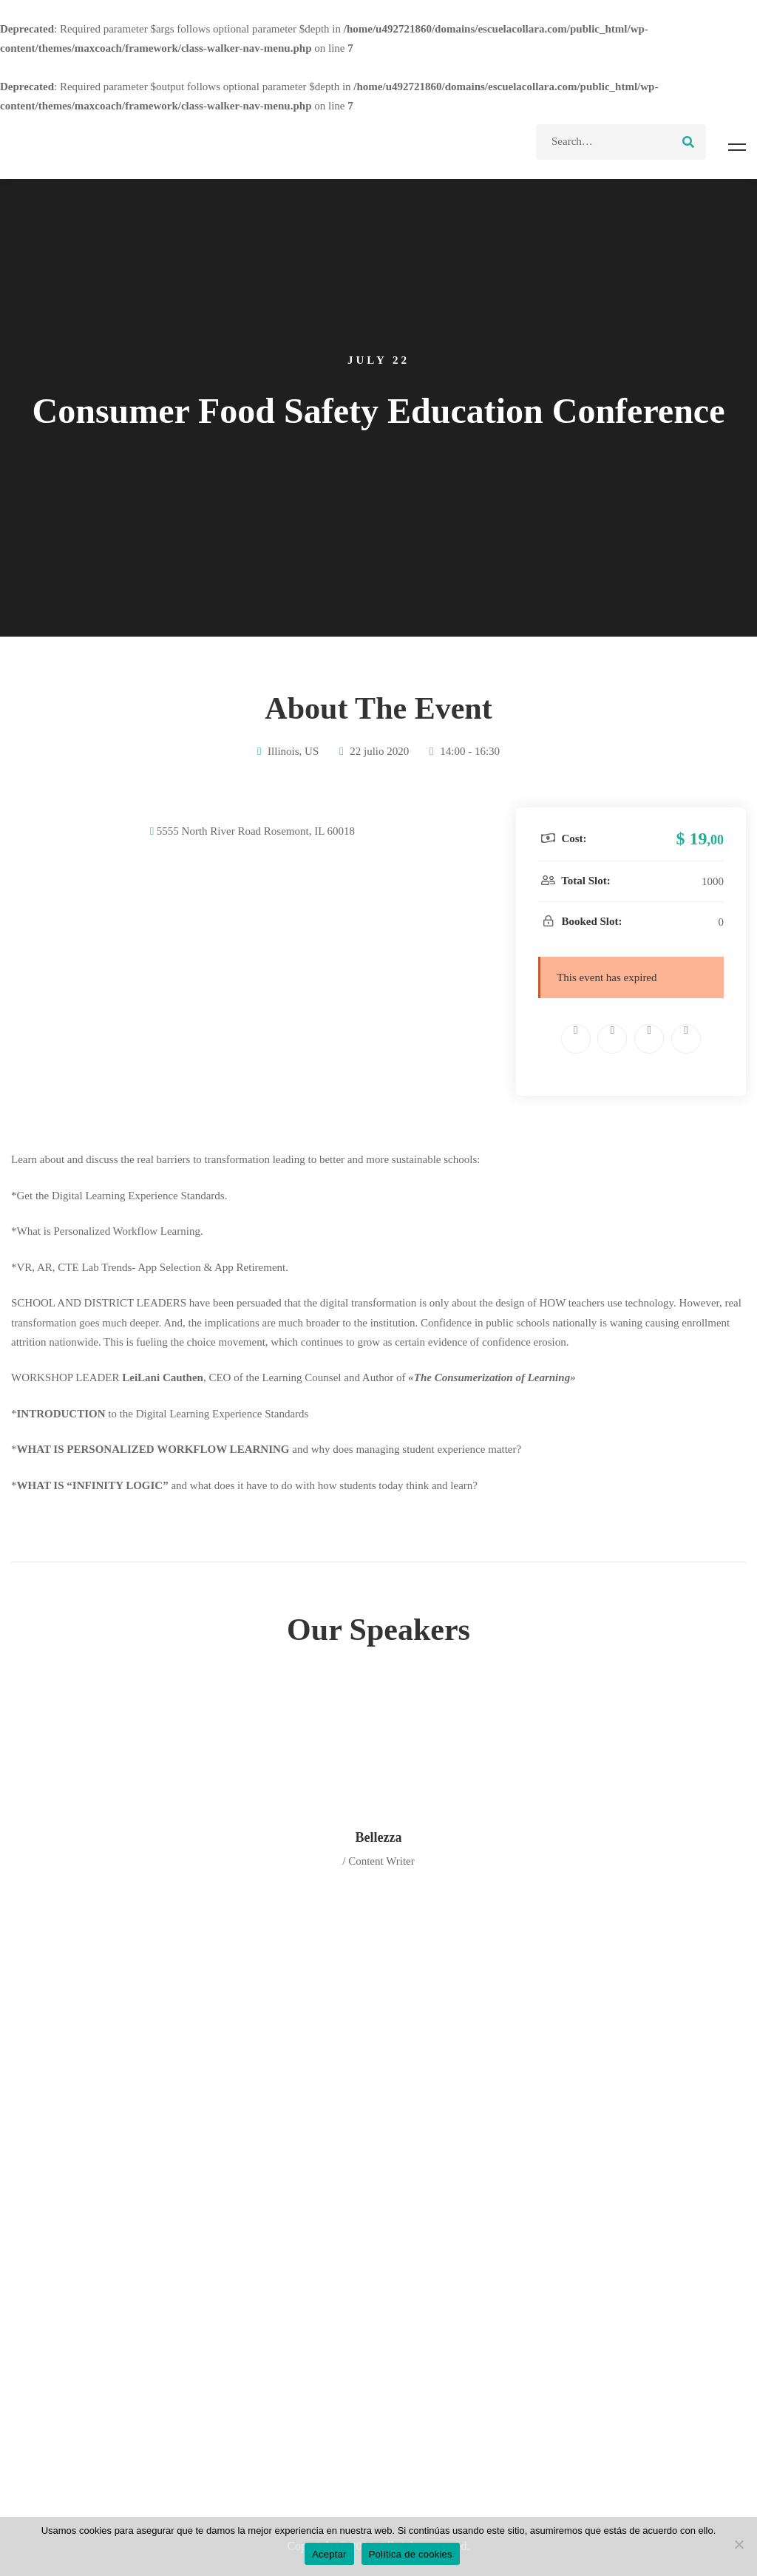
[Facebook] (576, 1039)
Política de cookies (410, 2554)
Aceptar (329, 2554)
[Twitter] (612, 1039)
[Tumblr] (686, 1039)
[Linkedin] (649, 1039)
